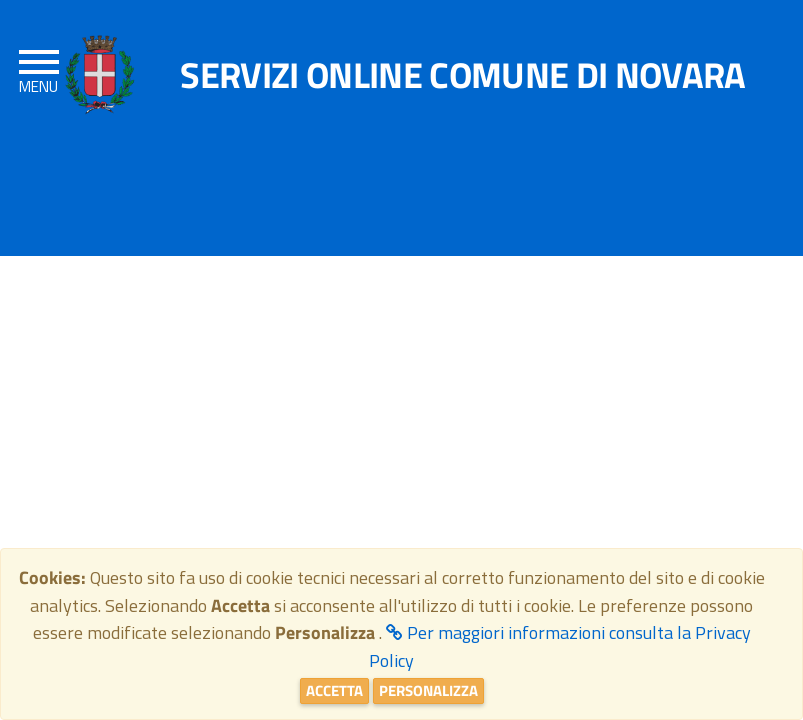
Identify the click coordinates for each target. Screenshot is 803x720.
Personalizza (428, 690)
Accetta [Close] (334, 690)
